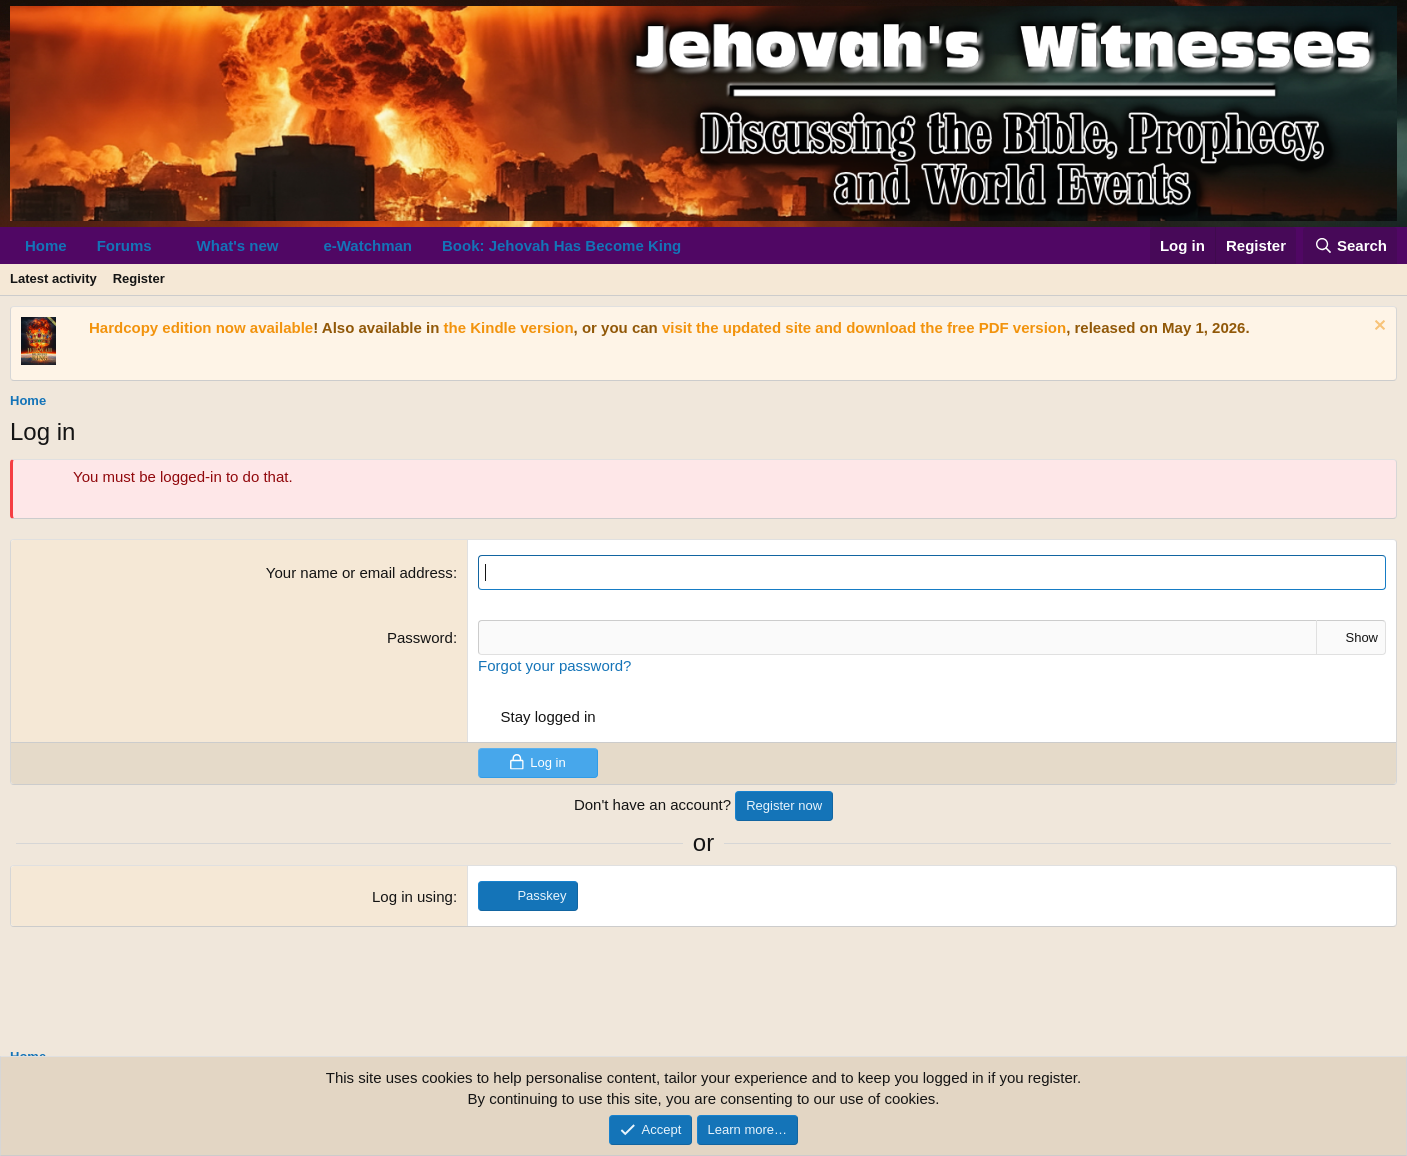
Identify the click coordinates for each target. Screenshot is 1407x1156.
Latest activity (53, 278)
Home (46, 245)
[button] (168, 245)
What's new (238, 245)
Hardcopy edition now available (201, 327)
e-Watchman (367, 245)
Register (139, 278)
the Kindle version (509, 327)
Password (420, 637)
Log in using (412, 896)
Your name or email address (359, 572)
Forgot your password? (554, 665)
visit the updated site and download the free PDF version (864, 327)
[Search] (1350, 245)
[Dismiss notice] (1377, 327)
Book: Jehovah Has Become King (561, 245)
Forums (124, 245)
